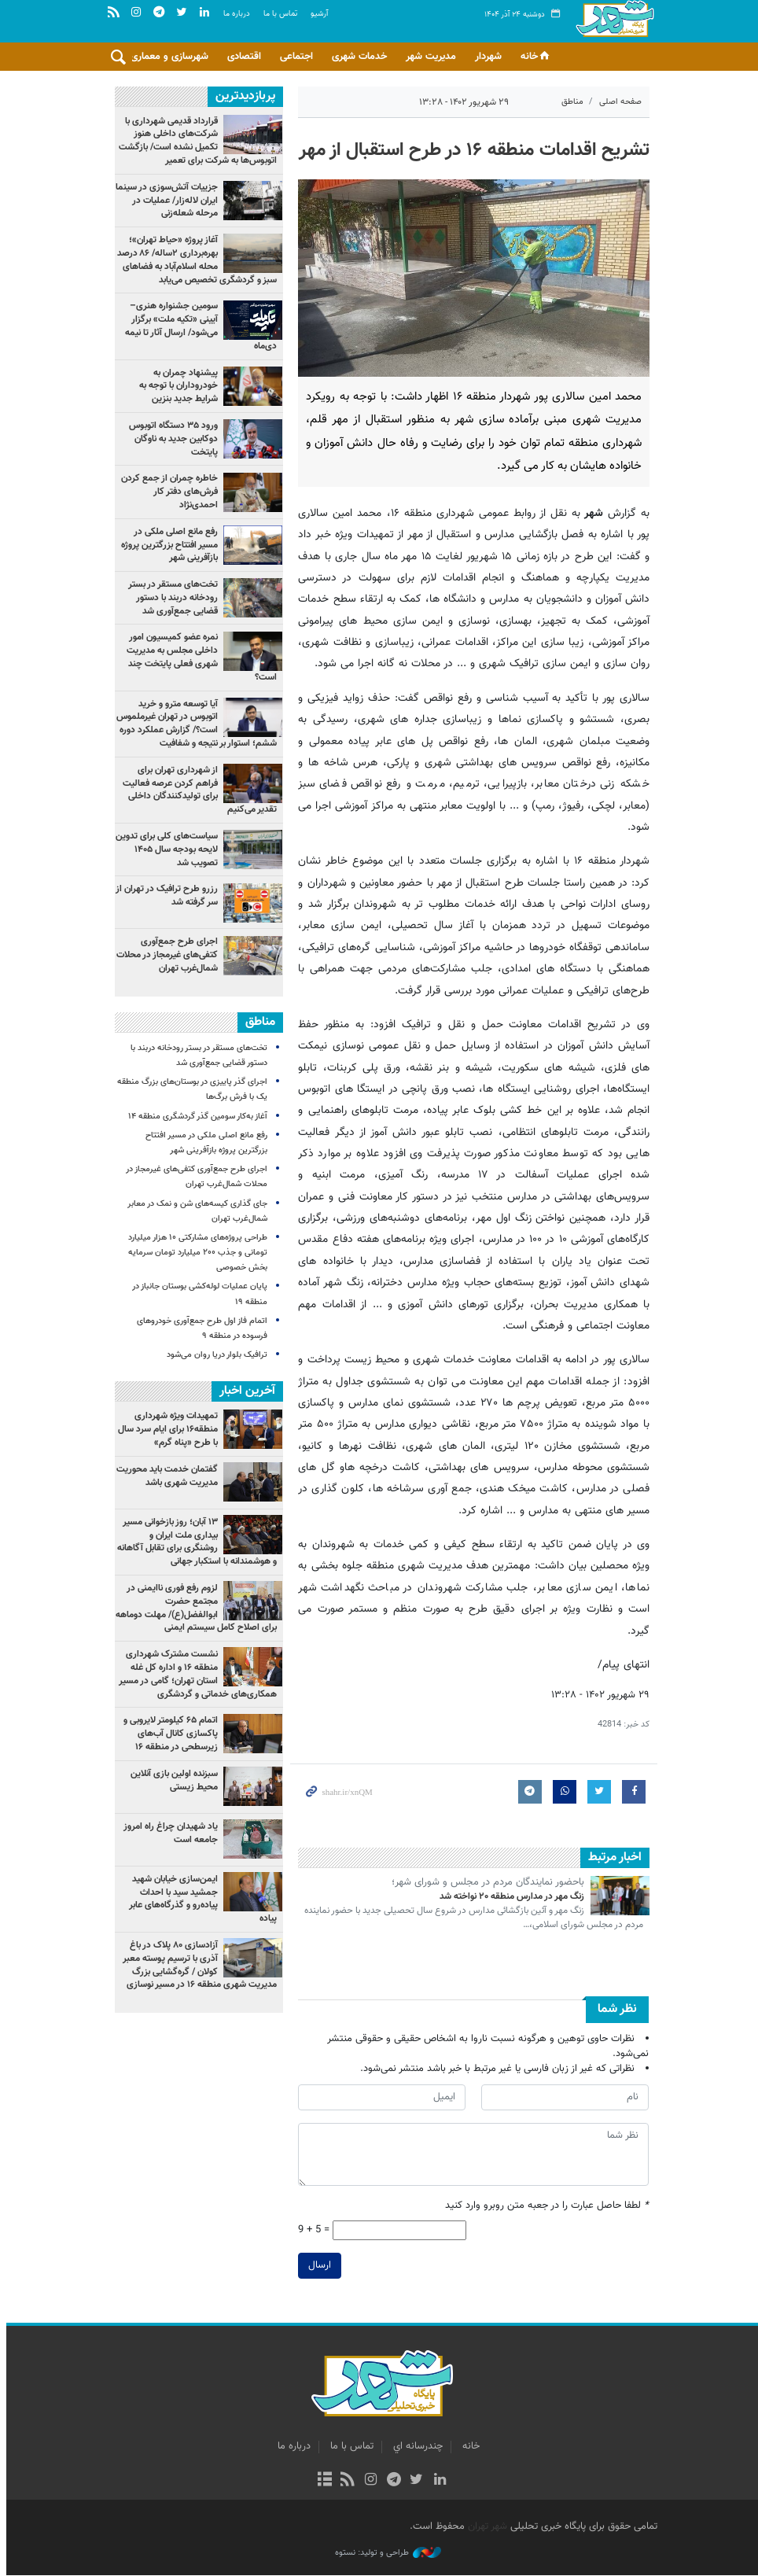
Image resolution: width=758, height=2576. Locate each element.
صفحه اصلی (617, 102)
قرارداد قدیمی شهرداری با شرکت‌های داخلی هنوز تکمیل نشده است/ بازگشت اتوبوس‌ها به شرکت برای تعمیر (194, 141)
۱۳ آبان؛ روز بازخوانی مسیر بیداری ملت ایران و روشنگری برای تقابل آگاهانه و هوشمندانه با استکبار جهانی (193, 1541)
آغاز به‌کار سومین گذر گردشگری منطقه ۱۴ (193, 1116)
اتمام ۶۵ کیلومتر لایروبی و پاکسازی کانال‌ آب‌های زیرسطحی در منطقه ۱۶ (167, 1733)
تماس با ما (280, 14)
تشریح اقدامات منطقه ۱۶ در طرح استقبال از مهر (471, 150)
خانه (536, 56)
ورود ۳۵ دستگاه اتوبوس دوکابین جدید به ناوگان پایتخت (169, 438)
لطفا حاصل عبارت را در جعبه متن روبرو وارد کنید (544, 2206)
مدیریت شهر (431, 56)
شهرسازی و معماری (169, 56)
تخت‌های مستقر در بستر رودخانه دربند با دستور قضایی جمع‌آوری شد (169, 598)
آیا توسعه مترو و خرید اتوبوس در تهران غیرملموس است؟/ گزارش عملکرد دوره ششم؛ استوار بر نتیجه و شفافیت (192, 723)
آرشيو (319, 14)
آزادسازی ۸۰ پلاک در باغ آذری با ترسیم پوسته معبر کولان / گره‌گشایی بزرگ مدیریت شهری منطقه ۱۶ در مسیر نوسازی (196, 1964)
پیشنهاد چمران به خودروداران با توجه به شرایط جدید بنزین (174, 386)
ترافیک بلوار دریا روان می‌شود (213, 1355)
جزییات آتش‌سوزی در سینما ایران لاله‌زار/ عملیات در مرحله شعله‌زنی (163, 200)
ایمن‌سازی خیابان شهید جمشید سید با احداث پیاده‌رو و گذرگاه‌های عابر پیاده (199, 1898)
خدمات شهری (359, 56)
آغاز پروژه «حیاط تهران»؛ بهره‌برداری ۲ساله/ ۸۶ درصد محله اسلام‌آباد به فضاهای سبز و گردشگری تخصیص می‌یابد (193, 260)
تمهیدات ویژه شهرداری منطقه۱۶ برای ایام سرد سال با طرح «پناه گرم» (164, 1429)
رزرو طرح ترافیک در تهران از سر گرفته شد (163, 896)
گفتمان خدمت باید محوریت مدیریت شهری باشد (163, 1475)
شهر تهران (484, 2526)
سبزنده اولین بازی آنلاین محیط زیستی (170, 1779)
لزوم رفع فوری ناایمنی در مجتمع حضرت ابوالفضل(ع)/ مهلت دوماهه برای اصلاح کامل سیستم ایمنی (192, 1607)
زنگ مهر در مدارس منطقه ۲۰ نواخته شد (508, 1896)
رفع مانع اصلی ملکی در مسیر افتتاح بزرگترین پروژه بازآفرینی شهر (165, 545)
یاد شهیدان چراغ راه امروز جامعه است (167, 1832)
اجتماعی (296, 56)
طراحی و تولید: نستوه (385, 2553)
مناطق (569, 102)
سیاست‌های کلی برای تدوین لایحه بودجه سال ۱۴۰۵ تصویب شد (163, 849)
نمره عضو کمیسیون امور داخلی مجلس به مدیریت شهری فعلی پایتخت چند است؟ (198, 657)
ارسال (316, 2265)
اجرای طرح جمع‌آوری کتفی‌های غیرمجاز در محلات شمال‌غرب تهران (163, 955)
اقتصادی (244, 56)
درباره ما (236, 14)
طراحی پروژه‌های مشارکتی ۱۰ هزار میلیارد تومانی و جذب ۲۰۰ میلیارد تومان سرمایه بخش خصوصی (193, 1252)
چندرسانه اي (415, 2447)
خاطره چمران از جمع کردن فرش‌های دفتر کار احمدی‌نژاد (165, 492)
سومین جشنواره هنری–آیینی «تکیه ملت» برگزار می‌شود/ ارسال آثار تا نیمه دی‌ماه (197, 326)
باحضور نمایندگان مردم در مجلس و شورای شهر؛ (484, 1883)
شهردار (488, 56)
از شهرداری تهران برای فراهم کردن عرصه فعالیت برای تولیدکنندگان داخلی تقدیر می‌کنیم (196, 789)
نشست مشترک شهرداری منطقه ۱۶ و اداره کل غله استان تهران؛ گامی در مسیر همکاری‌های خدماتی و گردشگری (194, 1674)
